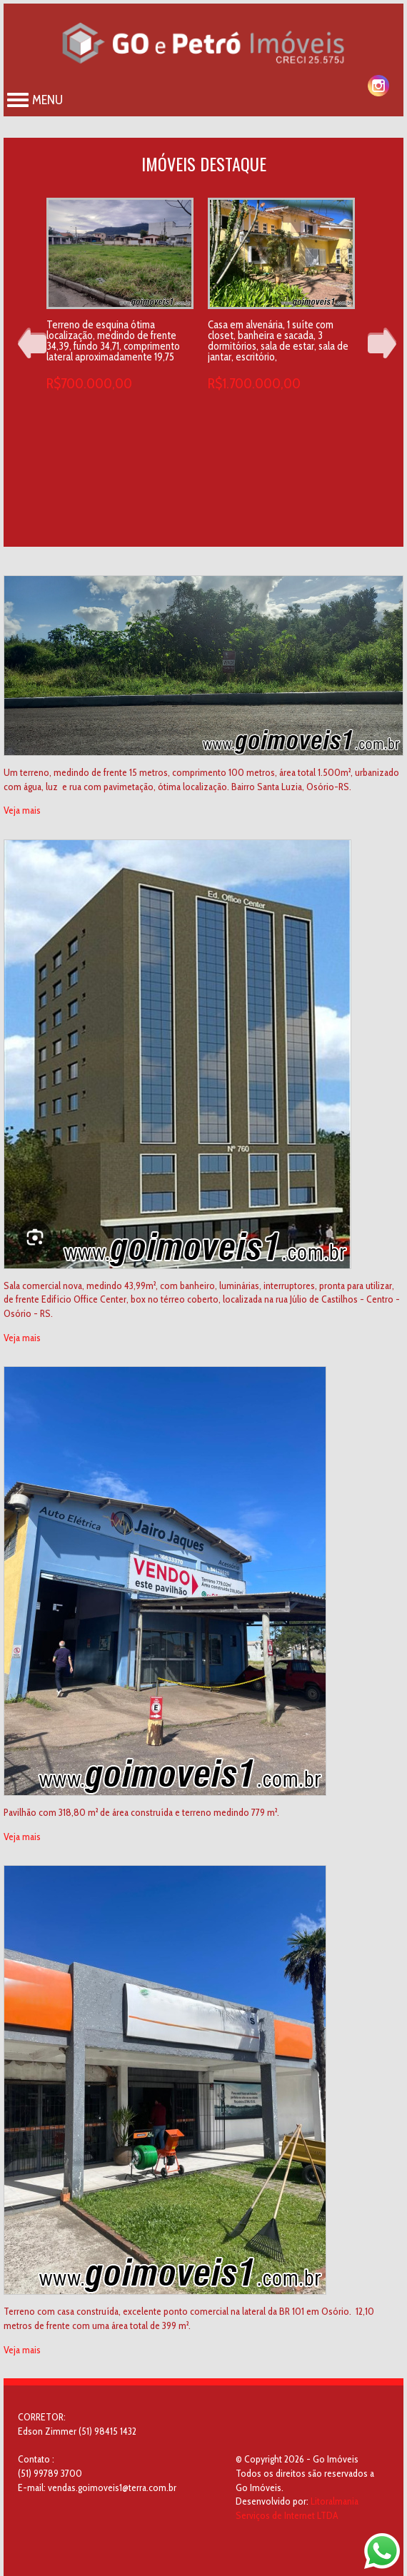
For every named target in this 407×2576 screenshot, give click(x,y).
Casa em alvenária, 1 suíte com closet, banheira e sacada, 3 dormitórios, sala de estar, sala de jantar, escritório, (278, 340)
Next (382, 343)
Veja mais (22, 810)
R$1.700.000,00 (254, 383)
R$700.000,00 (89, 383)
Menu (35, 100)
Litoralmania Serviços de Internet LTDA (297, 2508)
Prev (32, 343)
